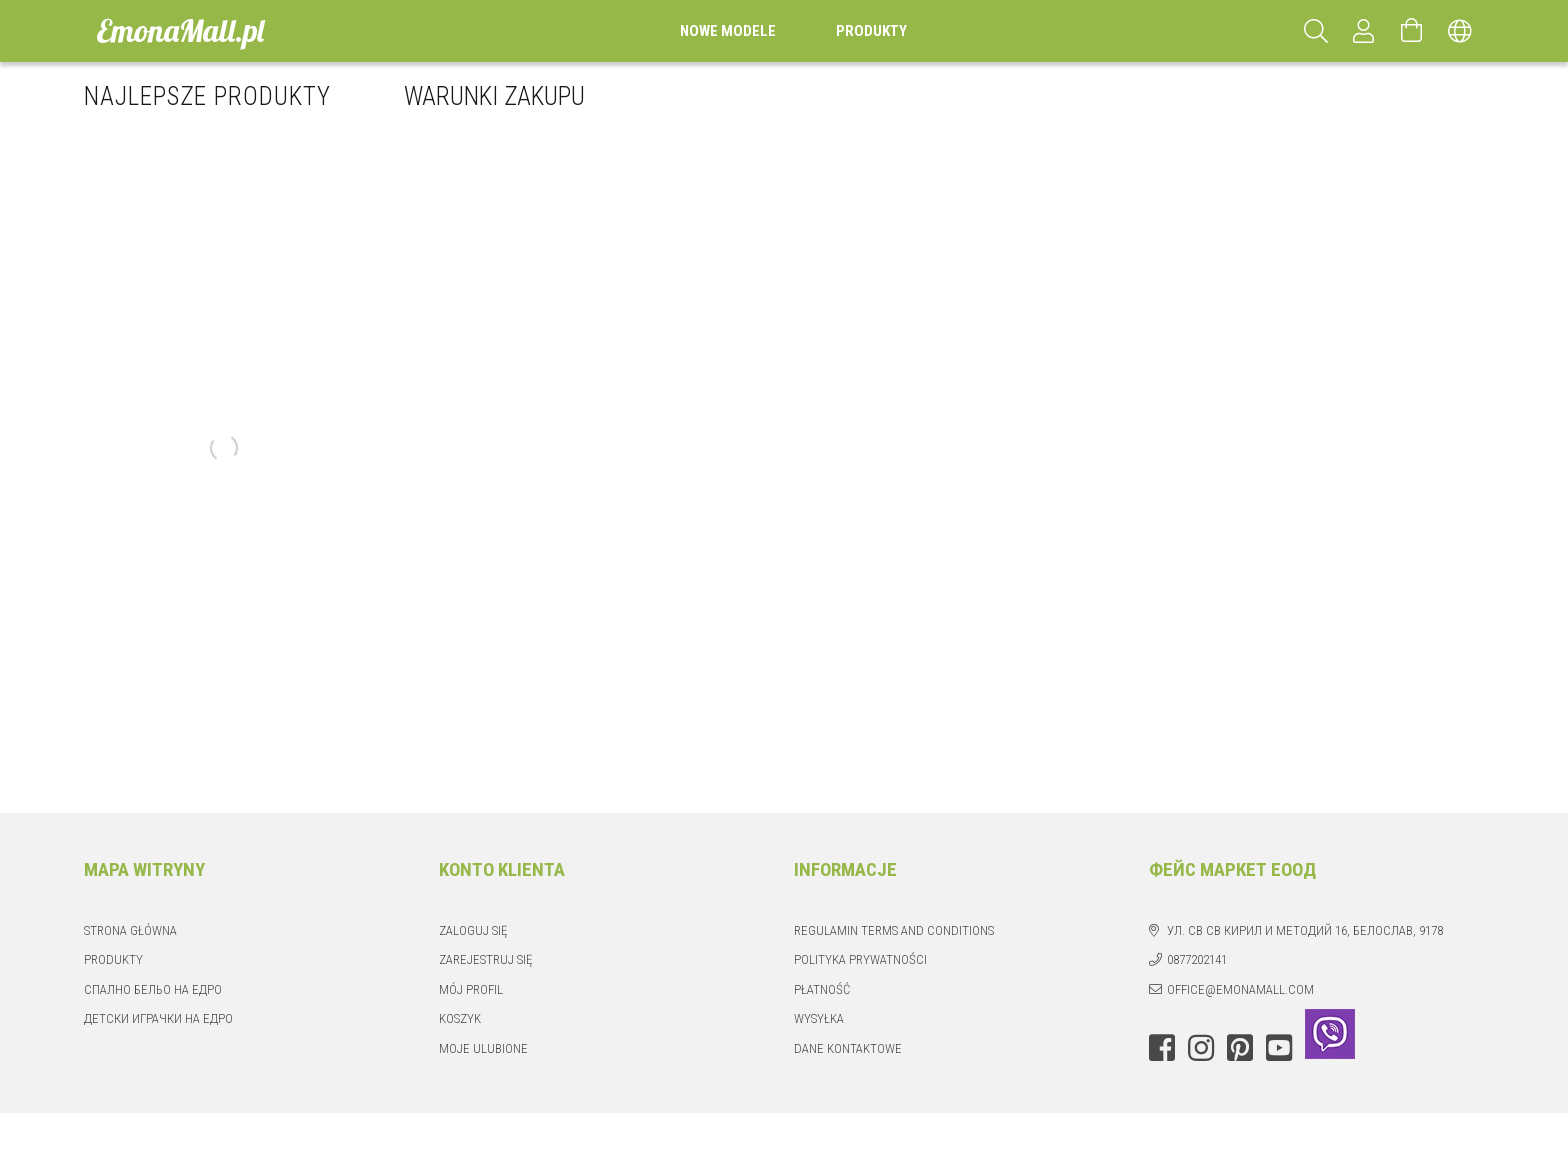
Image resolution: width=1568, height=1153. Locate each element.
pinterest (1240, 1048)
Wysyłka (819, 1018)
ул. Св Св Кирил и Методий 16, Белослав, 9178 (1305, 930)
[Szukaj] (1316, 31)
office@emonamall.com (1240, 989)
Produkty (113, 959)
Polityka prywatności (860, 959)
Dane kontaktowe (848, 1048)
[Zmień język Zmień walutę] (1460, 31)
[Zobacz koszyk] (1412, 31)
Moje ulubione (483, 1048)
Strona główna (130, 930)
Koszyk (460, 1018)
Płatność (822, 989)
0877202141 (1197, 959)
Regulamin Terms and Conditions (894, 930)
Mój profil (471, 989)
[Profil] (1364, 31)
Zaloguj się (473, 930)
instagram (1201, 1048)
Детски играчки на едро (158, 1018)
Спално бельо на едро (153, 989)
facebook (1162, 1048)
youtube (1279, 1048)
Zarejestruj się (485, 959)
